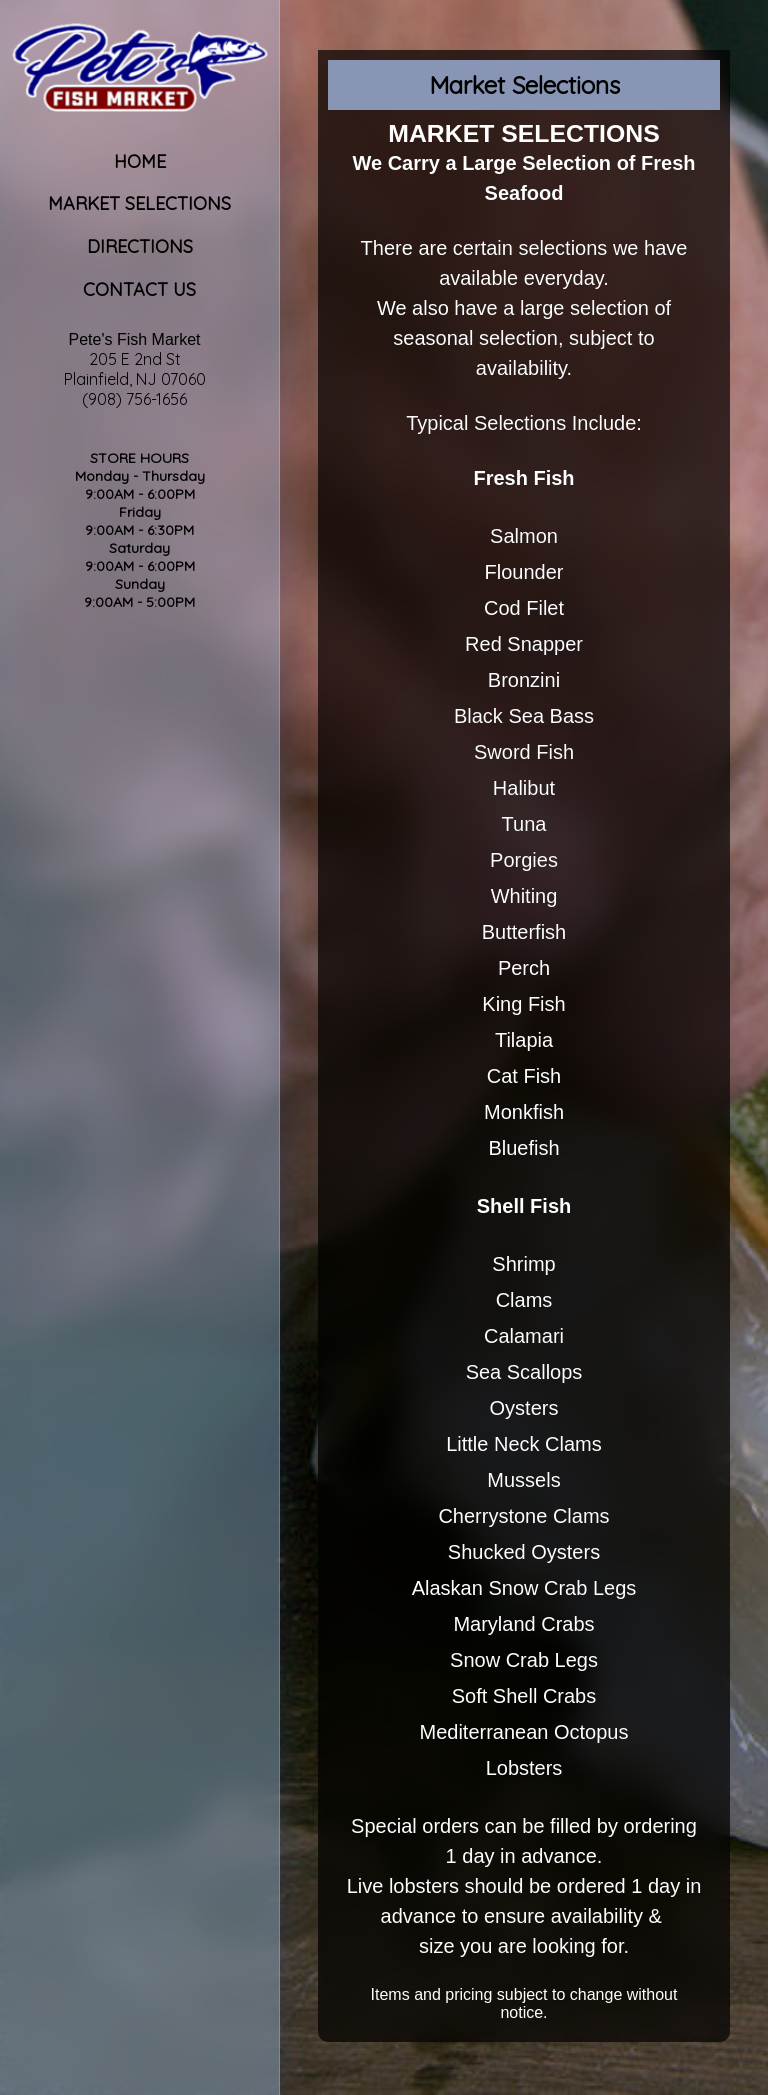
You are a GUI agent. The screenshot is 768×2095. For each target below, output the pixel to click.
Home (140, 161)
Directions (140, 246)
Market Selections (139, 203)
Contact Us (139, 289)
